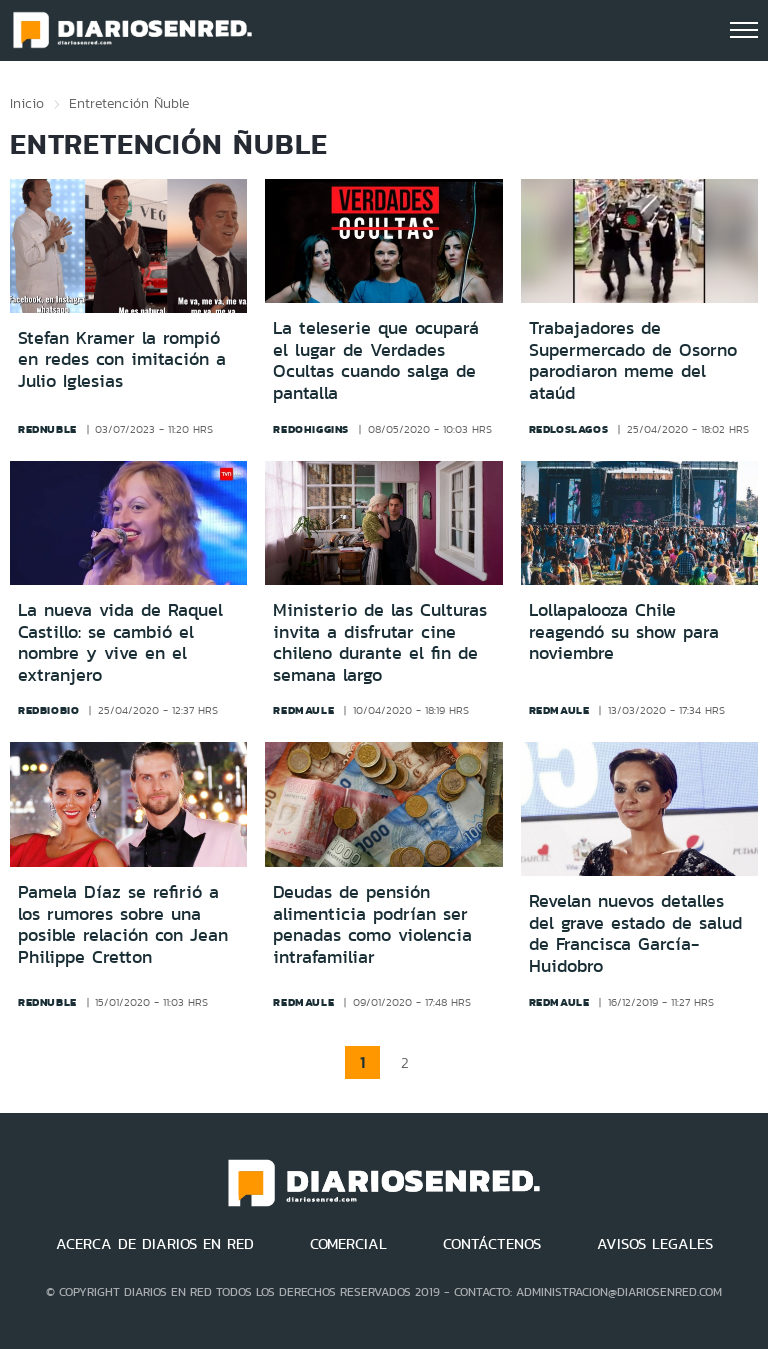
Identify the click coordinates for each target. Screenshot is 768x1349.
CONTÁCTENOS (492, 1244)
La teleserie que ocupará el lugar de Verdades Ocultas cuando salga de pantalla (376, 360)
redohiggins (311, 429)
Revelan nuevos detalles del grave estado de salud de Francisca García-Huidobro (635, 933)
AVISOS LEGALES (655, 1244)
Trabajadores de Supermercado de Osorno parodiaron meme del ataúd (633, 360)
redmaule (303, 710)
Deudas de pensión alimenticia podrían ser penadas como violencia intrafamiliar (372, 924)
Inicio (27, 103)
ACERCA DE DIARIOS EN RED (155, 1244)
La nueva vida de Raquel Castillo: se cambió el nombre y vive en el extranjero (120, 642)
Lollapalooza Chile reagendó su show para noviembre (624, 631)
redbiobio (48, 710)
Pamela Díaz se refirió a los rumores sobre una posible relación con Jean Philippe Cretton (123, 924)
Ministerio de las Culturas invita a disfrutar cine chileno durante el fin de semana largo (380, 642)
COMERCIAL (348, 1244)
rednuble (47, 429)
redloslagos (569, 429)
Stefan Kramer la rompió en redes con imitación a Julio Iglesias (122, 359)
